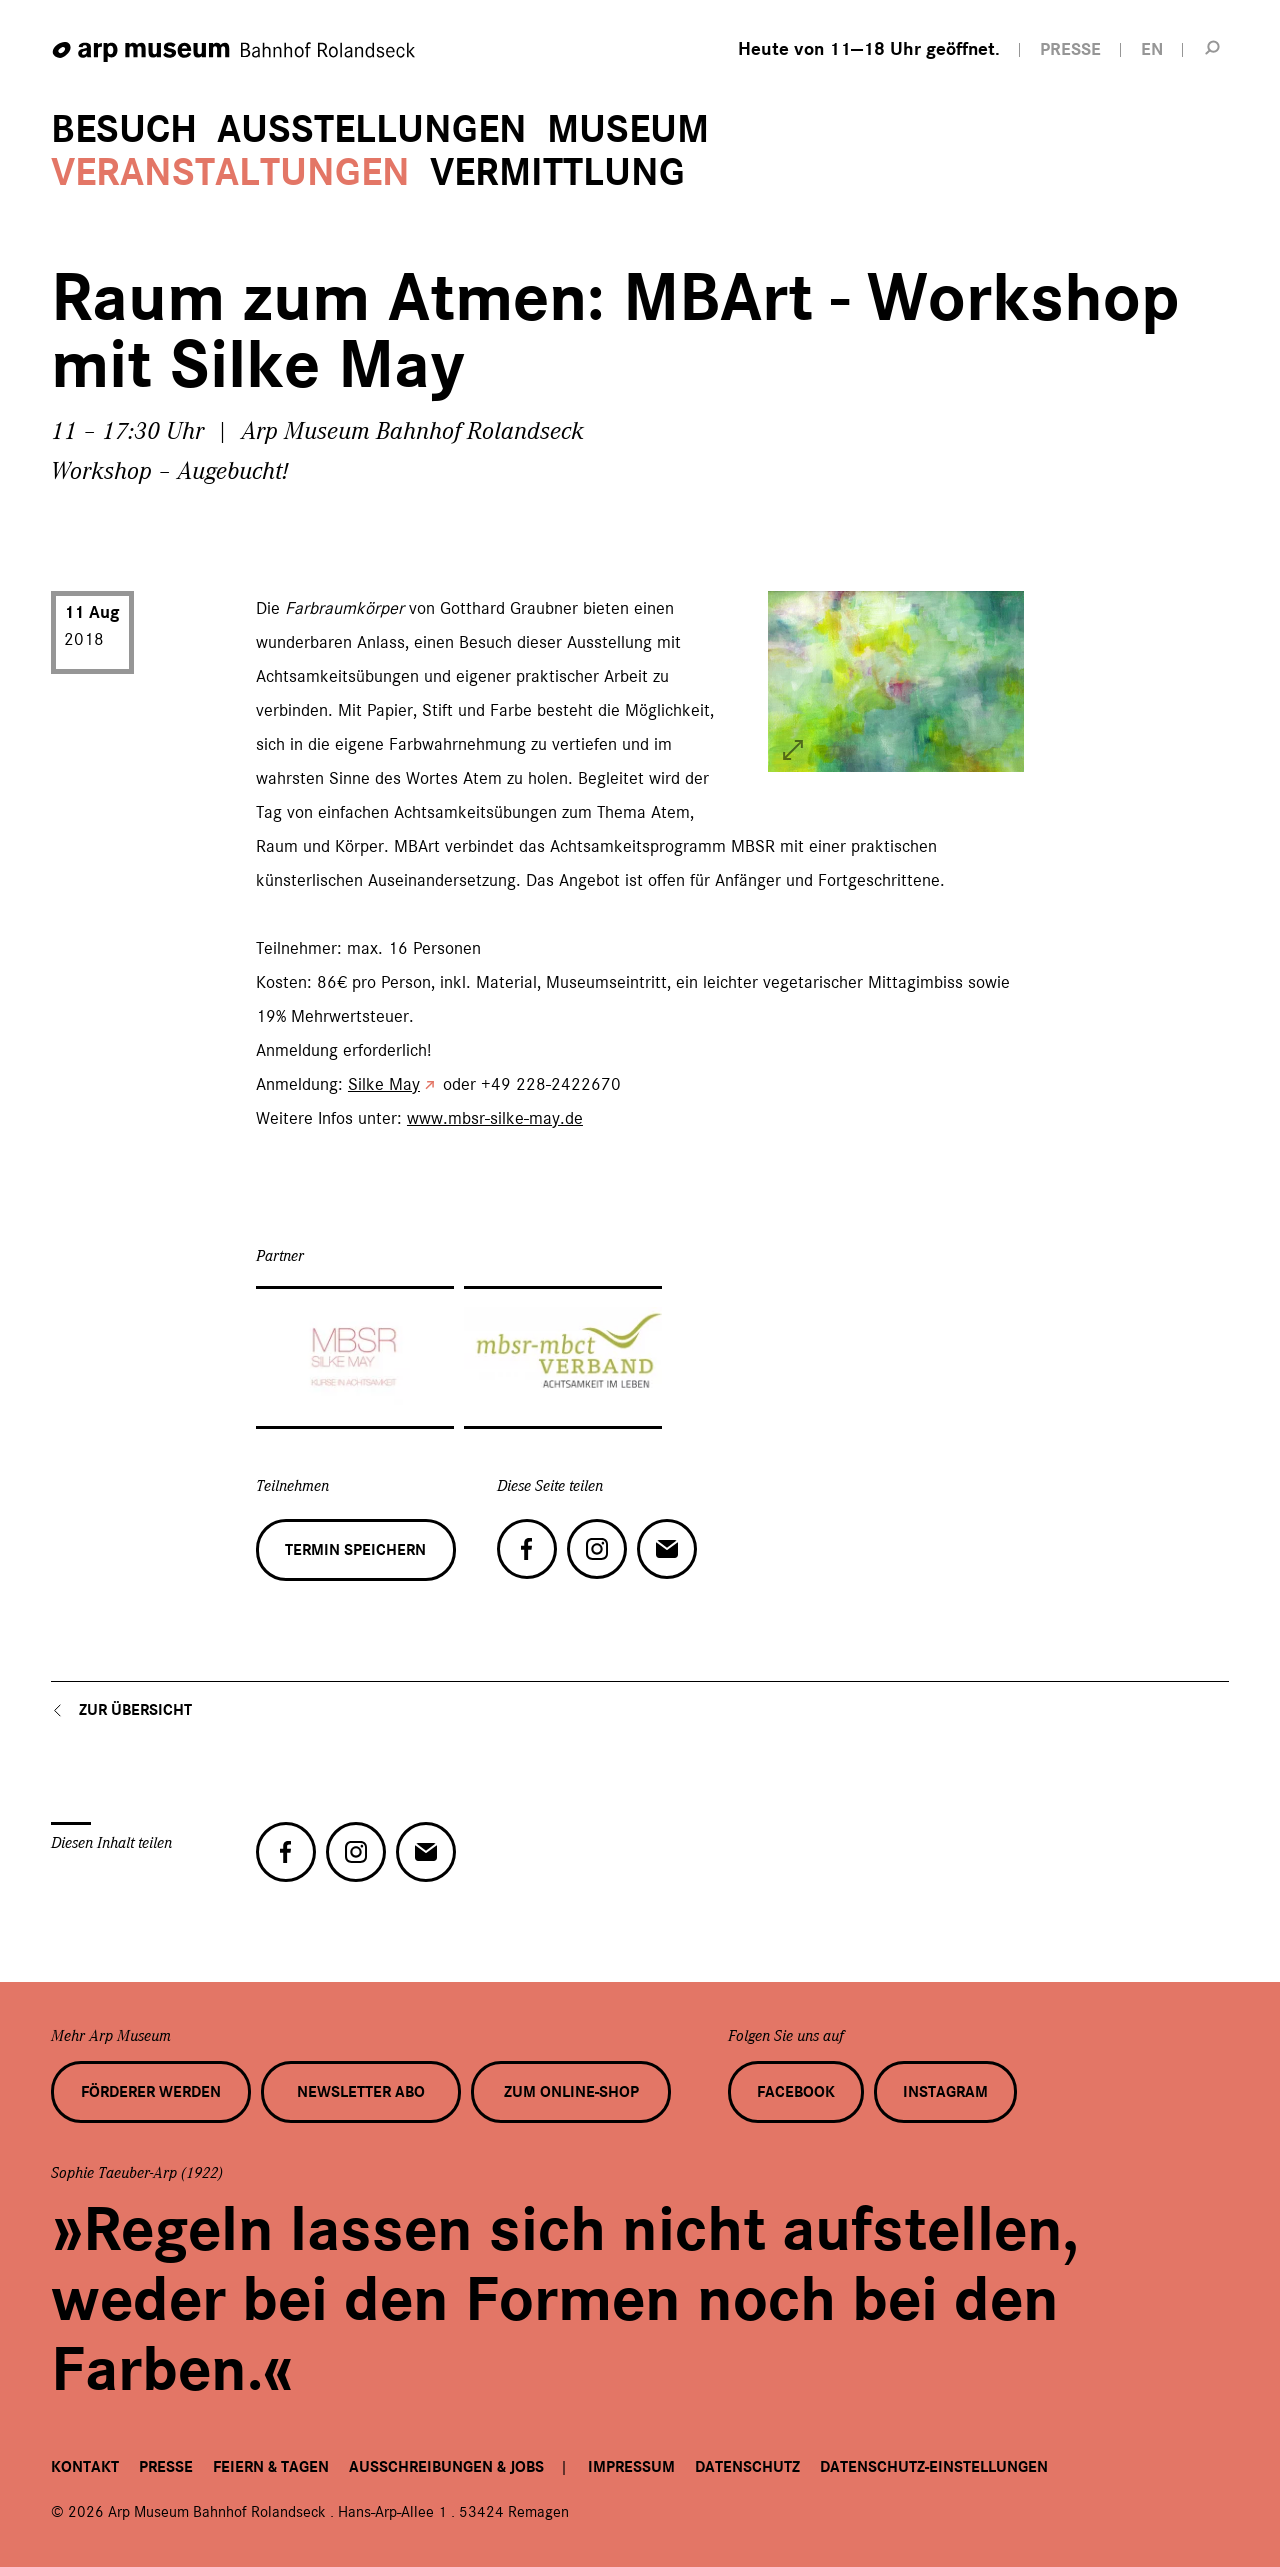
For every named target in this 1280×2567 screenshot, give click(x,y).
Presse (166, 2467)
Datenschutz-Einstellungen (934, 2467)
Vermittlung (557, 172)
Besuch (124, 129)
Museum (628, 129)
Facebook (796, 2092)
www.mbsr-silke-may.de (495, 1118)
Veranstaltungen (230, 172)
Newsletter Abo (361, 2092)
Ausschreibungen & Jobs (446, 2467)
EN (1152, 49)
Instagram (945, 2092)
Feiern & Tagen (271, 2467)
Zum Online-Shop (571, 2092)
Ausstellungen (372, 129)
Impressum (631, 2467)
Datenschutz (747, 2467)
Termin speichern (355, 1550)
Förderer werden (151, 2092)
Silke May (384, 1084)
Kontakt (85, 2467)
